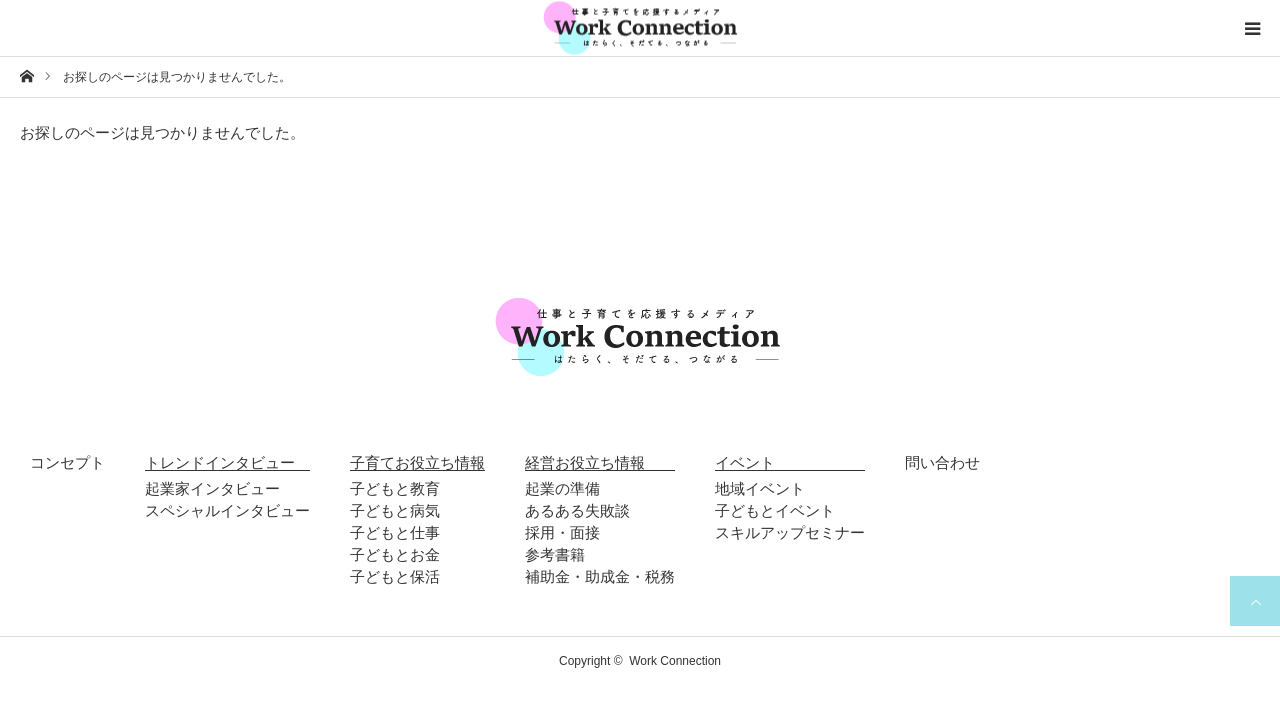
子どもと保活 (395, 576)
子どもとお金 (395, 554)
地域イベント (760, 488)
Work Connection (675, 661)
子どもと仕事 (395, 532)
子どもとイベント (775, 510)
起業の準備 (562, 488)
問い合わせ (942, 462)
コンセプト (67, 462)
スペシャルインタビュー (227, 510)
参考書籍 (555, 554)
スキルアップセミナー (790, 532)
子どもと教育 (395, 488)
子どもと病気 (395, 510)
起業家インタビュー (212, 488)
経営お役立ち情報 (585, 463)
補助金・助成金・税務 (600, 576)
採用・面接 (562, 532)
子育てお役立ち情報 (417, 463)
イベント (745, 463)
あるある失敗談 (577, 510)
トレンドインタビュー (220, 463)
